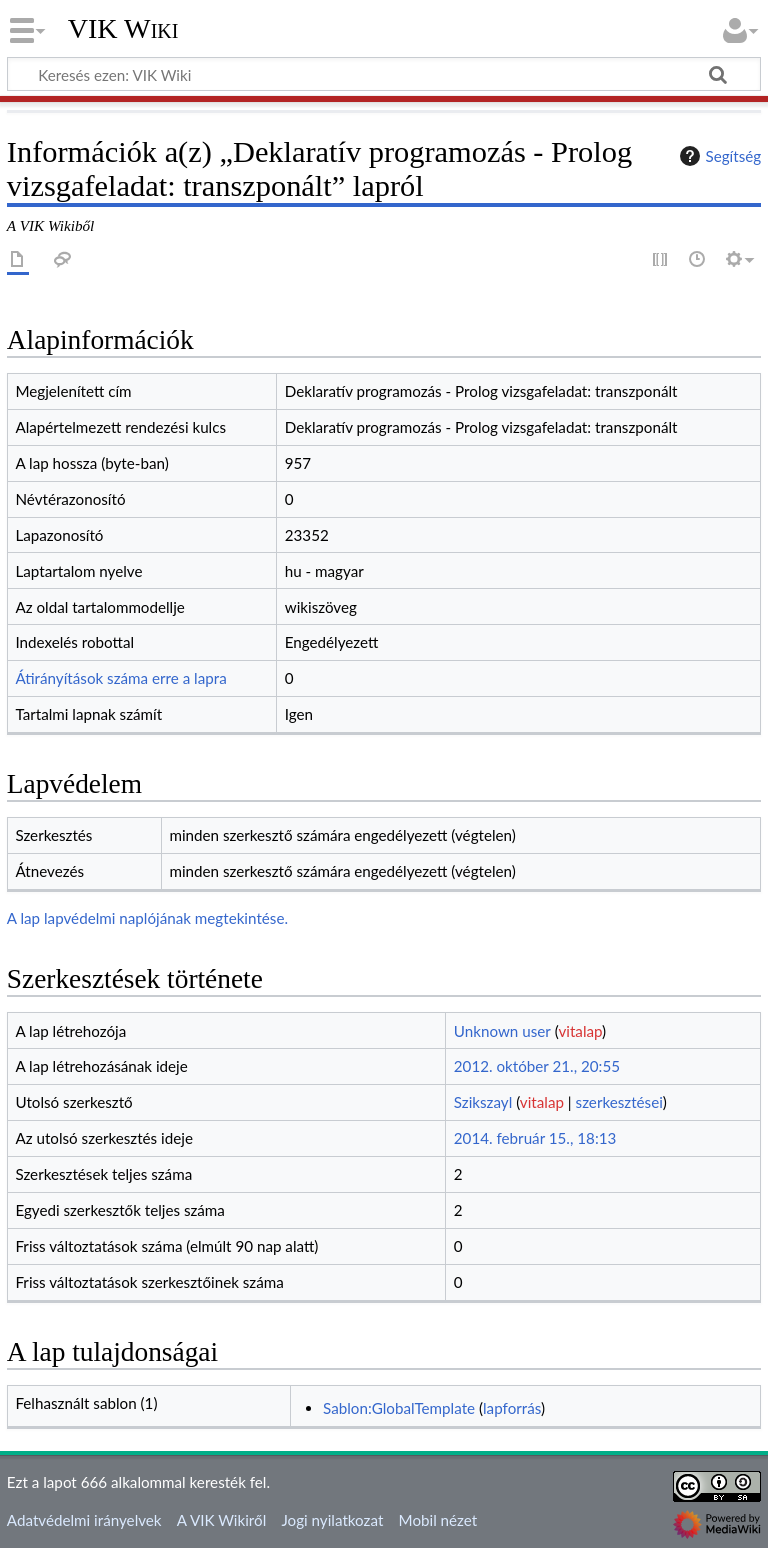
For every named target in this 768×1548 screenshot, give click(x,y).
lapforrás (512, 1408)
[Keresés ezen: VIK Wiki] (384, 74)
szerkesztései (619, 1102)
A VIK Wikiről (221, 1520)
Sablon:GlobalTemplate (399, 1408)
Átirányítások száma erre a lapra (120, 678)
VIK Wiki (123, 29)
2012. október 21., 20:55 (537, 1066)
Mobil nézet (438, 1520)
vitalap (580, 1031)
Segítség (718, 156)
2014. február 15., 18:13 (535, 1138)
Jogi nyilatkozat (332, 1520)
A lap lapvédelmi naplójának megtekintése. (147, 918)
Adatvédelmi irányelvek (84, 1520)
